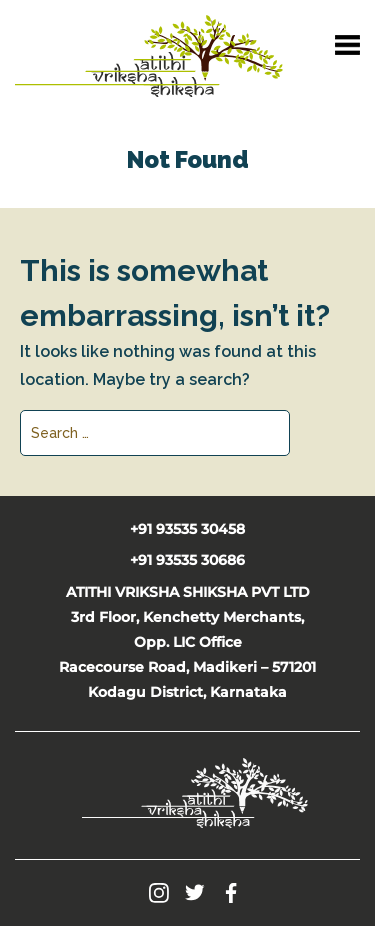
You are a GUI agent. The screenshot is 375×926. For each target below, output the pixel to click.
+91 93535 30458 (187, 529)
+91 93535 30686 (187, 560)
